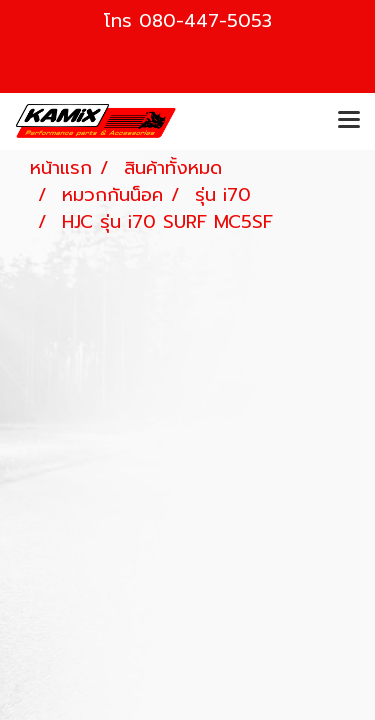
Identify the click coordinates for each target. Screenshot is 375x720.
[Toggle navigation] (349, 121)
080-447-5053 (205, 21)
